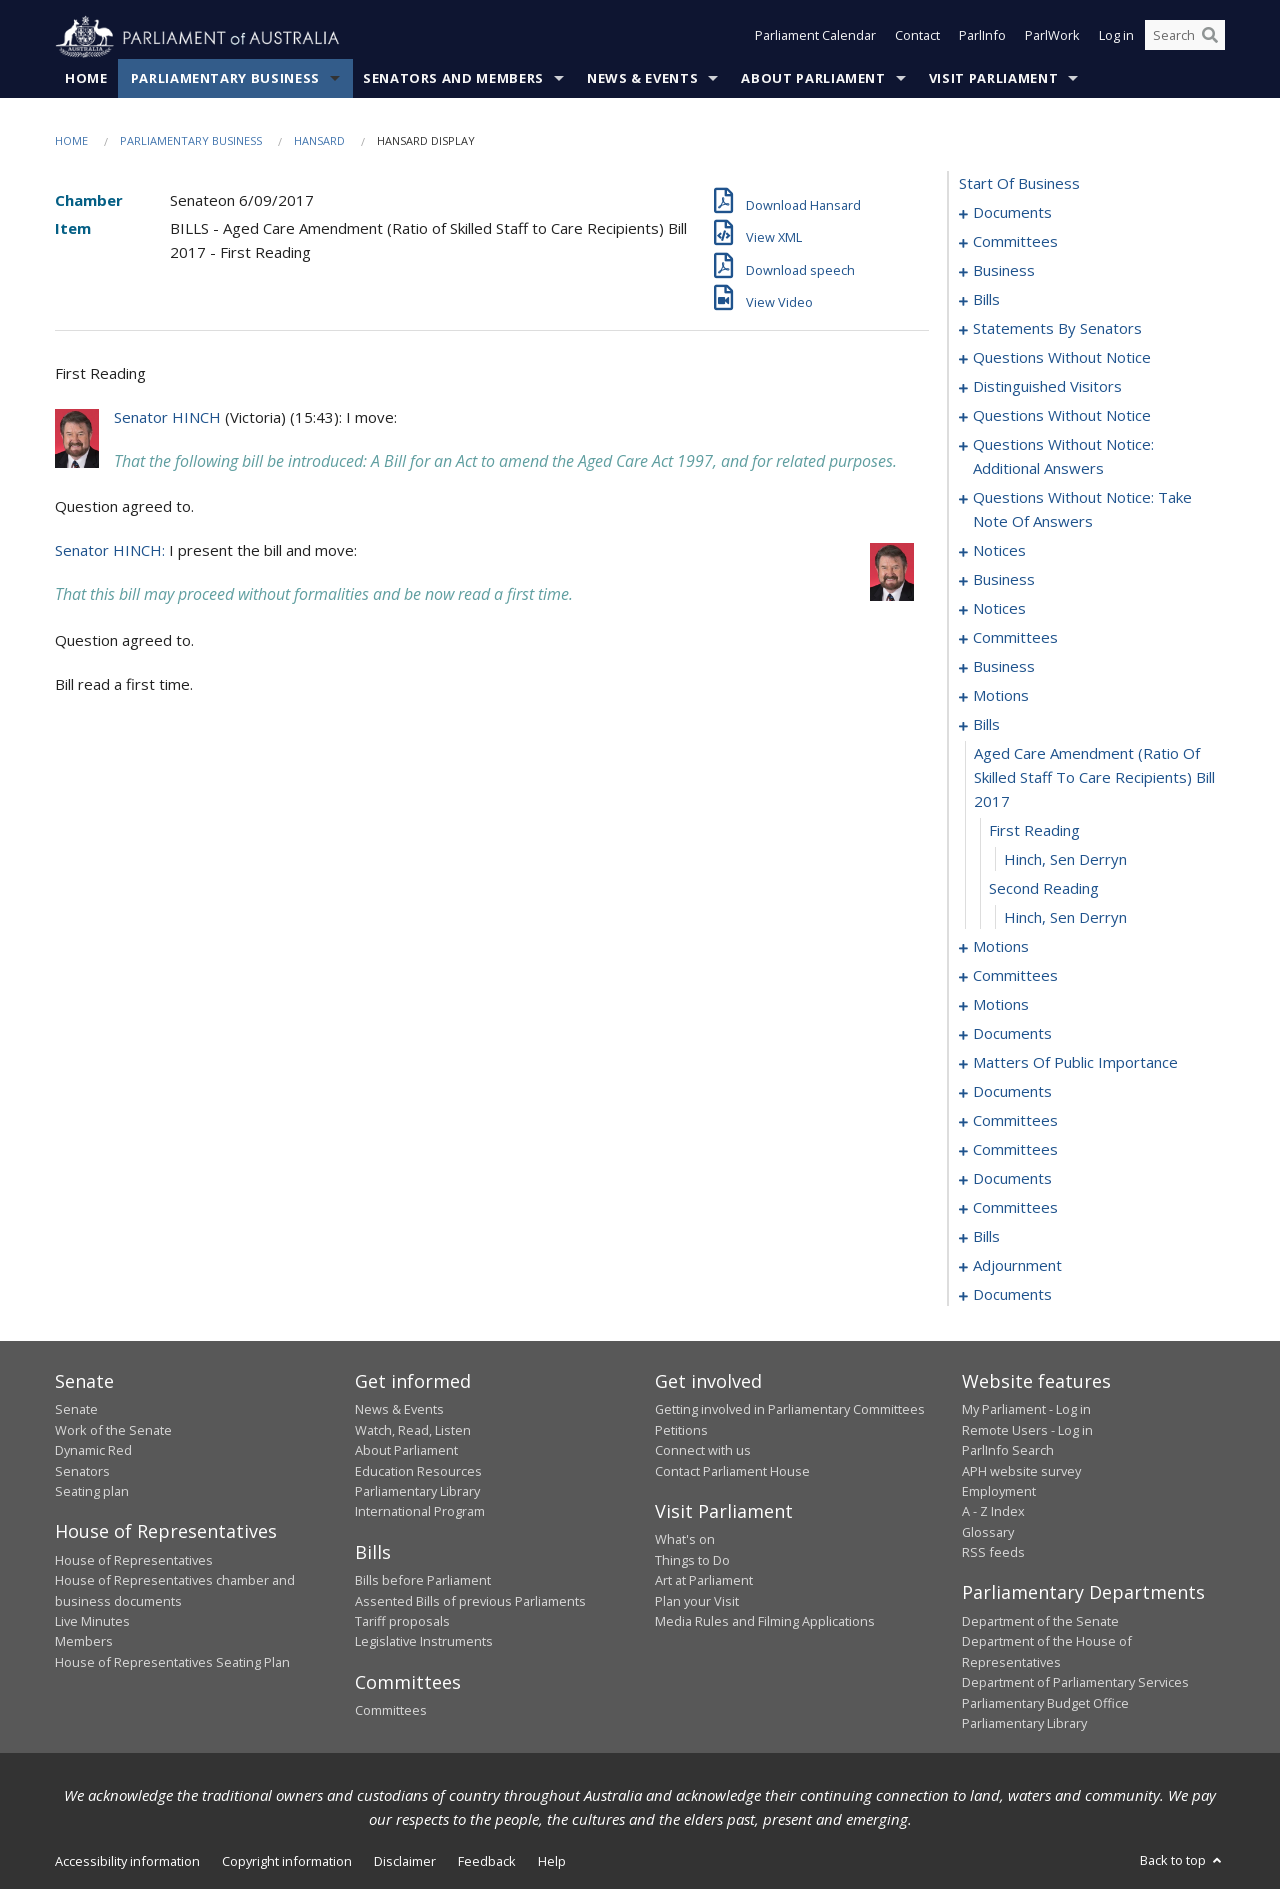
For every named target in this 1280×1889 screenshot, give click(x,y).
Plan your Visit (697, 1601)
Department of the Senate (1040, 1622)
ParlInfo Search (1008, 1451)
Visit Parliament (993, 79)
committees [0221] (1015, 1208)
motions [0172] (1001, 1005)
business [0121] (1004, 580)
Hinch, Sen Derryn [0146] (1065, 860)
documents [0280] (1012, 1295)
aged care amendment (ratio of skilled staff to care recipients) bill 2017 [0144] (1094, 778)
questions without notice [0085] (1062, 358)
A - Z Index (993, 1512)
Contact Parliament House (732, 1471)
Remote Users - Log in (1027, 1430)
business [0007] (1004, 271)
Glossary (988, 1532)
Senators (82, 1471)
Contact (917, 38)
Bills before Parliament (423, 1581)
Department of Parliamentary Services (1075, 1683)
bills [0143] (986, 725)
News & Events (642, 79)
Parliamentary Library (417, 1492)
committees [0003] (1015, 242)
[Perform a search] (1210, 38)
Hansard (319, 141)
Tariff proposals (402, 1622)
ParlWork (1052, 38)
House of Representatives (134, 1560)
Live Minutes (92, 1622)
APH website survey (1021, 1471)
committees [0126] (1015, 638)
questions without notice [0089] (1062, 416)
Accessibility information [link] (127, 1862)
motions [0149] (1001, 947)
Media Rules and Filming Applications (765, 1622)
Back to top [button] (1182, 1861)
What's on (685, 1540)
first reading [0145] (1034, 831)
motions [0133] (1001, 696)
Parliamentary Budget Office (1045, 1703)
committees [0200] (1015, 1150)
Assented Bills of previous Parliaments (470, 1601)
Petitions (681, 1430)
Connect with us (703, 1451)
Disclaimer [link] (405, 1862)
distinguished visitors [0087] (1047, 387)
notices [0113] (999, 551)
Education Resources (418, 1471)
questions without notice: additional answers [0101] (1063, 457)
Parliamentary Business (225, 79)
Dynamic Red (93, 1451)
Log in (1116, 38)
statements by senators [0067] (1057, 329)
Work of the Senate (113, 1430)
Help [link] (552, 1862)
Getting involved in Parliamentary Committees (790, 1410)
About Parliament (813, 79)
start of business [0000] (1019, 184)
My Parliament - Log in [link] (1026, 1410)
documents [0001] (1012, 213)
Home (86, 79)
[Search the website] (1185, 38)
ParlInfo (982, 38)
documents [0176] (1012, 1034)
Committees (391, 1711)
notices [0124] (999, 609)
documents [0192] (1012, 1092)
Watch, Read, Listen (413, 1430)
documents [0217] (1012, 1179)
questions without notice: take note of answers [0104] (1082, 510)
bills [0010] (986, 300)
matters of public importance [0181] (1075, 1063)
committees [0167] (1015, 976)
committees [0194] (1015, 1121)
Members (84, 1642)
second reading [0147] (1044, 889)
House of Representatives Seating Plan (172, 1662)
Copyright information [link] (287, 1862)
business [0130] (1004, 667)
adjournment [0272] (1017, 1266)
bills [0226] (986, 1237)
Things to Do (692, 1560)
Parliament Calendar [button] (815, 38)
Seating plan (92, 1492)
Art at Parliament (704, 1581)
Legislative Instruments (424, 1642)
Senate (76, 1410)
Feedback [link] (487, 1862)
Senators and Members (453, 79)
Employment (999, 1492)
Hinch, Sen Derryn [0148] (1065, 918)
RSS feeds (993, 1553)
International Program (420, 1512)
